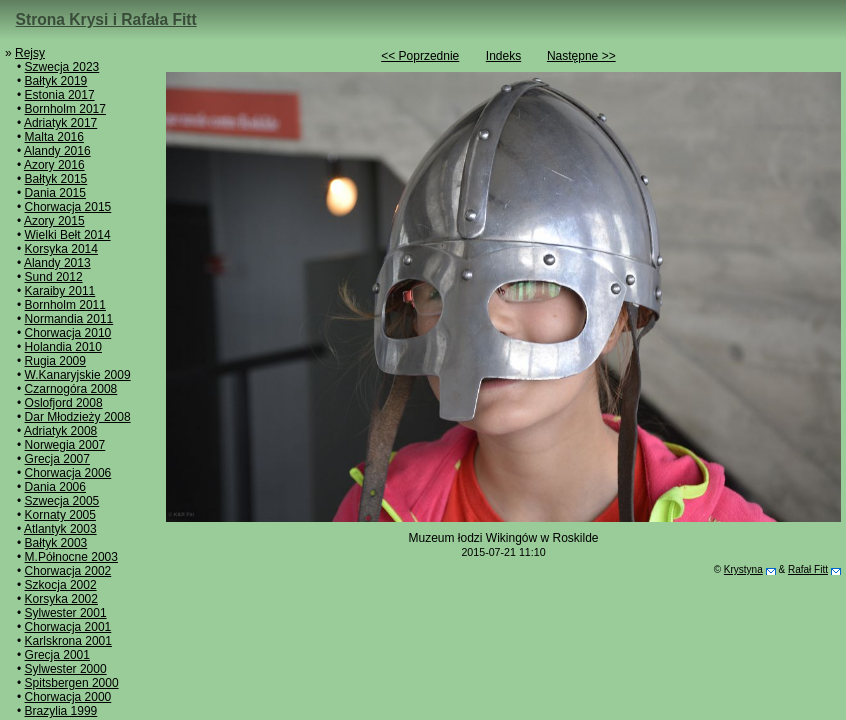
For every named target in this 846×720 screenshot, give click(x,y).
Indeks (503, 56)
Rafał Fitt (808, 569)
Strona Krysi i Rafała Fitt (106, 19)
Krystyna (743, 569)
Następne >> (581, 56)
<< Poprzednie (420, 56)
